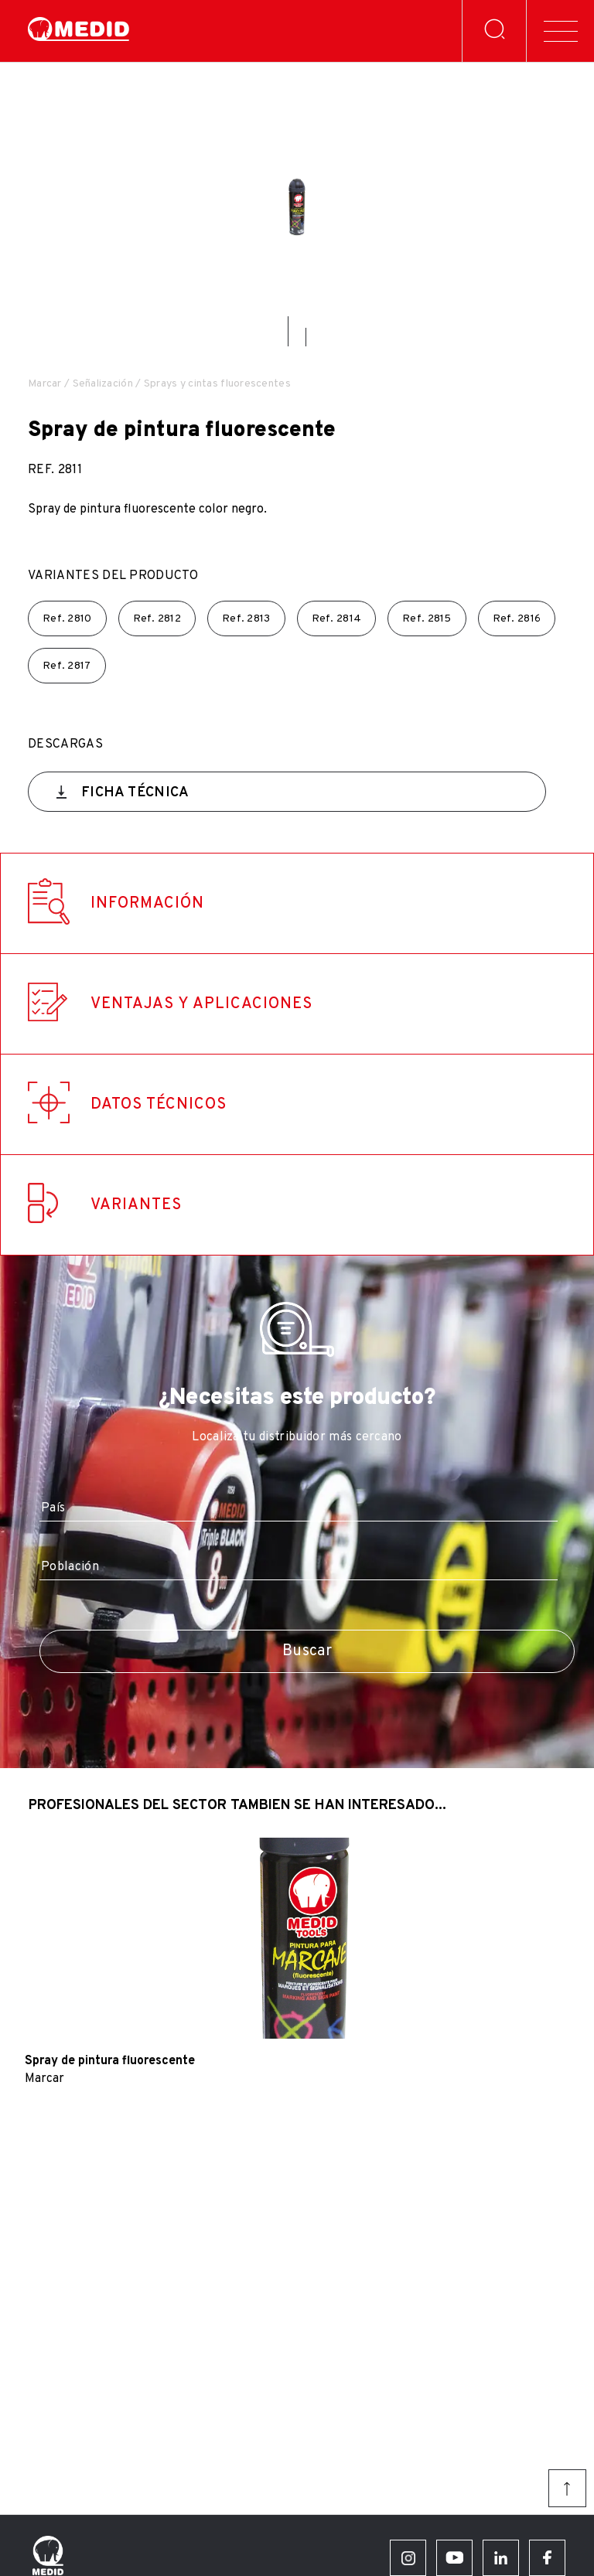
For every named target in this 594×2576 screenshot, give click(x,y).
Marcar (45, 383)
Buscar (307, 1651)
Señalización (103, 383)
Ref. (67, 618)
